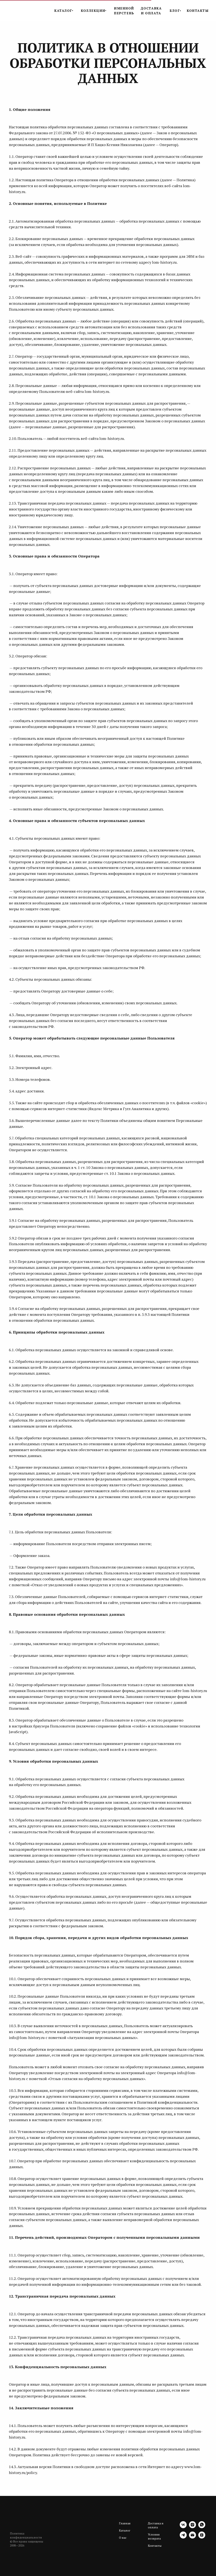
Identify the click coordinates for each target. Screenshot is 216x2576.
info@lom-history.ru (188, 1578)
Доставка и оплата (155, 2525)
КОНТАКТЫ (198, 10)
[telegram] (183, 2537)
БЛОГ (175, 10)
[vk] (183, 2527)
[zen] (201, 2537)
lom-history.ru (164, 262)
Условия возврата (154, 2536)
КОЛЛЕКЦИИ (93, 10)
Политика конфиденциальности (26, 2535)
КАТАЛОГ (63, 10)
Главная (125, 2523)
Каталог (124, 2530)
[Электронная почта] (192, 2537)
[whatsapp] (201, 2527)
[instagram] (192, 2527)
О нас (123, 2538)
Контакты (155, 2546)
